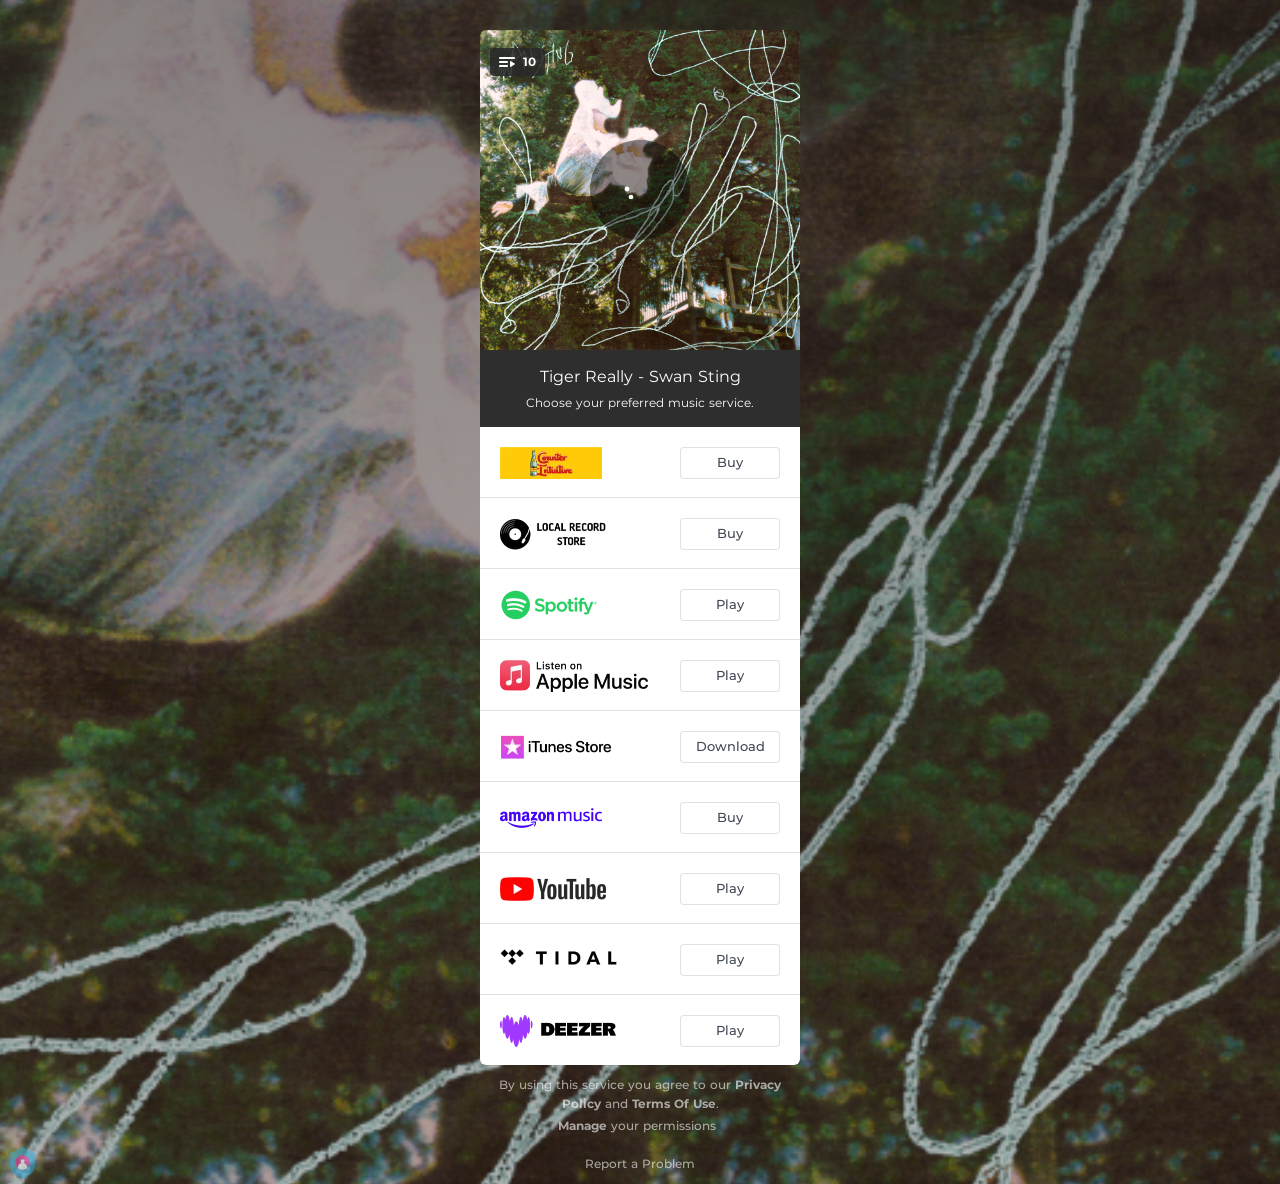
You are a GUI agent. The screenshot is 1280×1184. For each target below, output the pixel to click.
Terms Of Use (674, 1103)
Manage (582, 1125)
